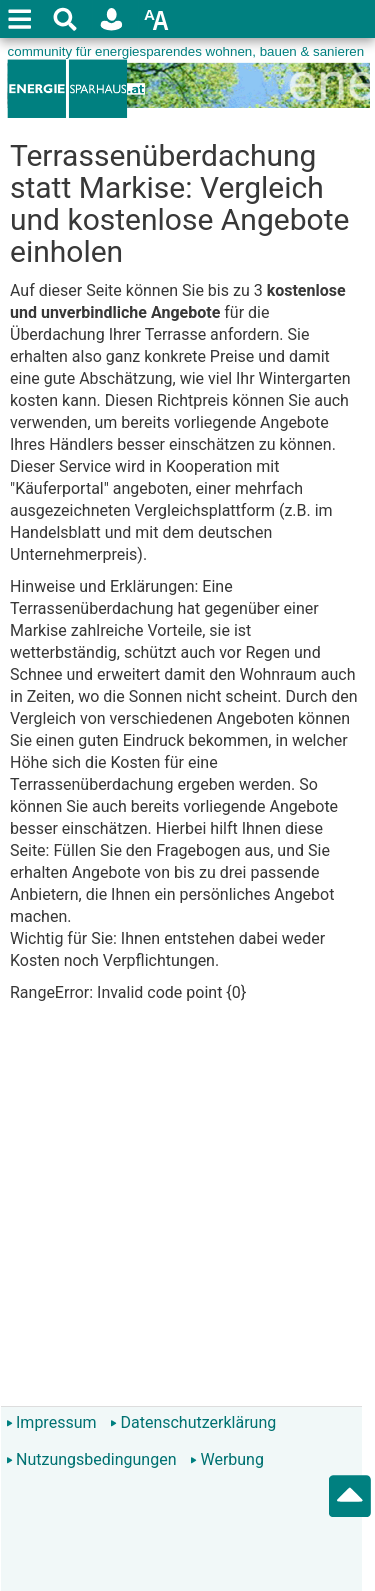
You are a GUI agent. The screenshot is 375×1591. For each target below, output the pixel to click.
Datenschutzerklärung (193, 1422)
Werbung (226, 1459)
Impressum (51, 1422)
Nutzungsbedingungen (91, 1459)
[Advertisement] (187, 1213)
